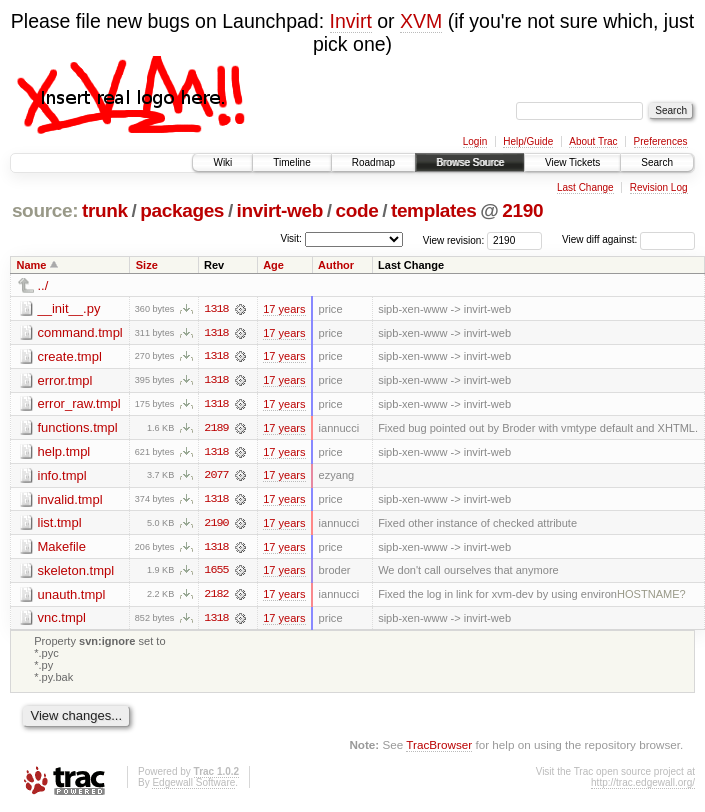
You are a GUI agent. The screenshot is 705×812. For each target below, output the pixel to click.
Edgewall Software (193, 785)
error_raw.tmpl (79, 404)
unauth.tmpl (72, 596)
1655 (216, 573)
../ (43, 285)
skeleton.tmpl (76, 572)
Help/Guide (528, 141)
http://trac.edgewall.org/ (643, 785)
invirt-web (280, 210)
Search (657, 162)
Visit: (291, 238)
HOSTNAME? (651, 597)
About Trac (593, 141)
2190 (522, 210)
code (356, 210)
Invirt (351, 21)
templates (434, 210)
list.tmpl (60, 524)
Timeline (291, 162)
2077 (216, 477)
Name (32, 265)
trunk (105, 210)
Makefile (62, 548)
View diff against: (628, 239)
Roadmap (373, 162)
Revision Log (659, 187)
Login (475, 141)
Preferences (661, 141)
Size (147, 265)
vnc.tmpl (62, 620)
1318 (216, 309)
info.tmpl (62, 476)
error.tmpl (65, 380)
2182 (216, 597)
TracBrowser (439, 747)
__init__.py (69, 308)
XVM (421, 21)
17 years (284, 309)
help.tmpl (64, 452)
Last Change (585, 187)
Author (336, 265)
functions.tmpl (78, 428)
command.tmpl (80, 332)
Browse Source (470, 162)
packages (182, 210)
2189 (216, 429)
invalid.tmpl (70, 500)
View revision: (454, 239)
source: (45, 210)
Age (273, 265)
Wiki (222, 162)
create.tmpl (70, 356)
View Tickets (572, 162)
